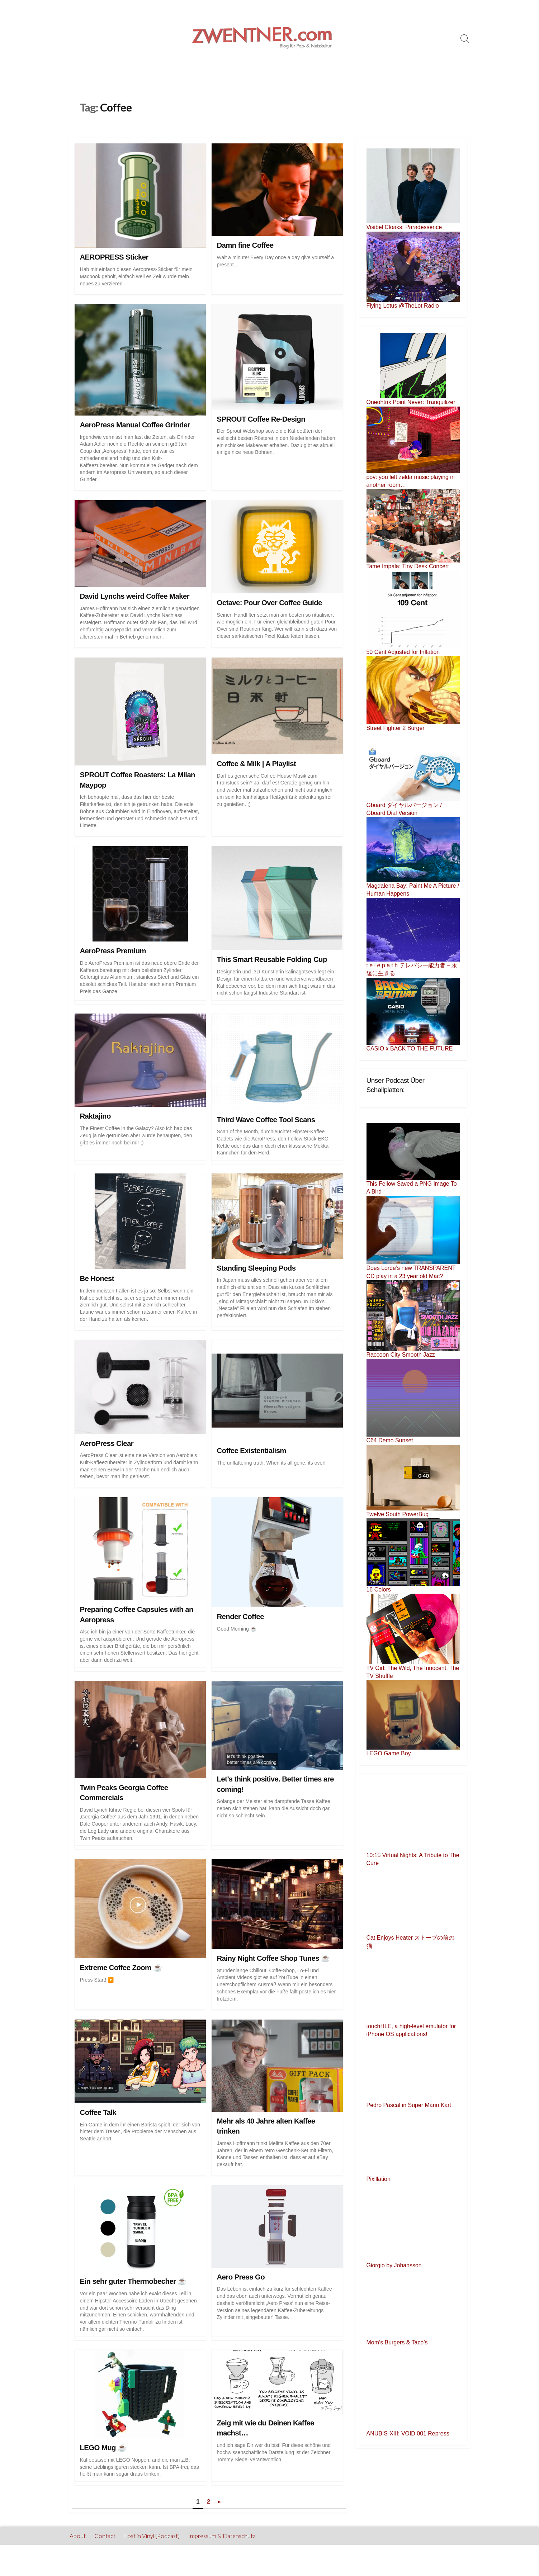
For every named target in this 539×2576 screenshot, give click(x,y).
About (78, 2536)
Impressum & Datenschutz (223, 2536)
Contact (104, 2536)
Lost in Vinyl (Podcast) (152, 2536)
